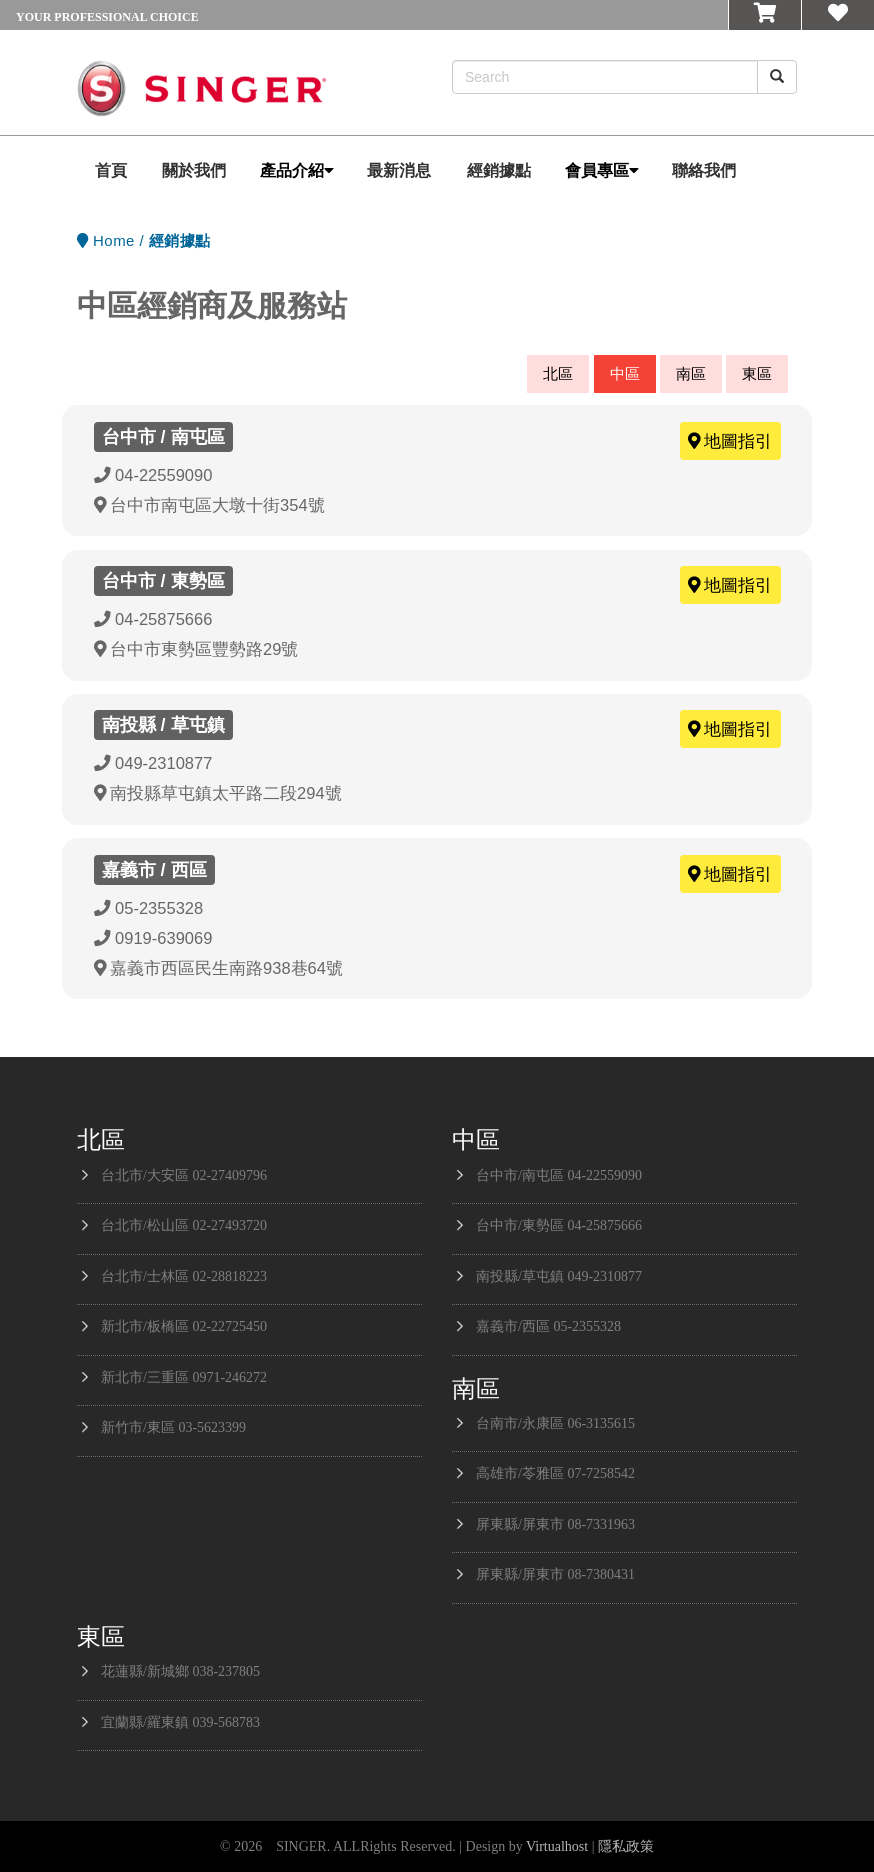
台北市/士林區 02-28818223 (184, 1276)
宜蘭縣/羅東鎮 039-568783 (180, 1722)
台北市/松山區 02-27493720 (184, 1225)
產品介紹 (297, 170)
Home (114, 240)
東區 (757, 373)
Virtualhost (557, 1846)
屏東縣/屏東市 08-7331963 (555, 1524)
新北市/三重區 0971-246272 (184, 1377)
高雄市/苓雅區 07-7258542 (555, 1473)
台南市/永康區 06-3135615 (555, 1423)
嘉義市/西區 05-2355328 (548, 1326)
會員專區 (602, 170)
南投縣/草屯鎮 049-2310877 (559, 1276)
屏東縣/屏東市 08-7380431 (555, 1574)
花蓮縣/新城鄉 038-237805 (180, 1671)
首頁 (111, 170)
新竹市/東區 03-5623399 (173, 1427)
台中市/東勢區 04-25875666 (559, 1225)
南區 (691, 373)
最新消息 (399, 170)
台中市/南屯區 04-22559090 (559, 1175)
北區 (558, 373)
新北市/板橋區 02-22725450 (184, 1326)
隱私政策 (626, 1846)
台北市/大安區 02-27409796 (184, 1175)
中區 (625, 373)
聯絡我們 (704, 170)
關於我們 (194, 170)
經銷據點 (499, 170)
